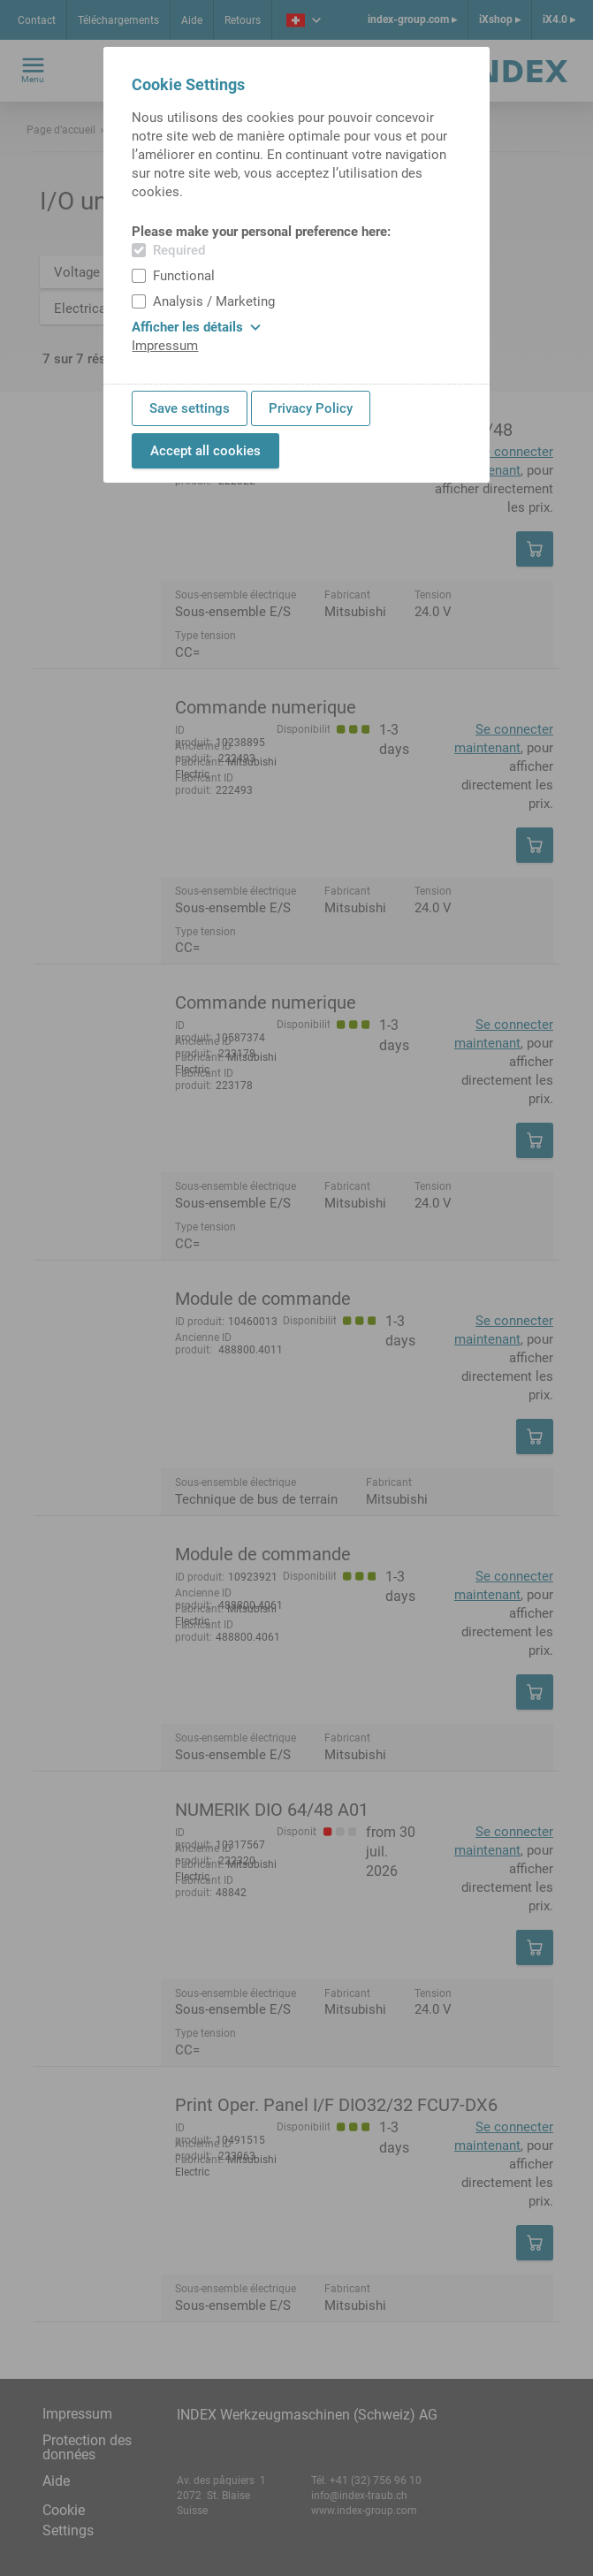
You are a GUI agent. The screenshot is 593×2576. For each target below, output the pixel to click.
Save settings (189, 408)
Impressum (165, 346)
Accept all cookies (205, 451)
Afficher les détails (196, 327)
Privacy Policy (311, 408)
